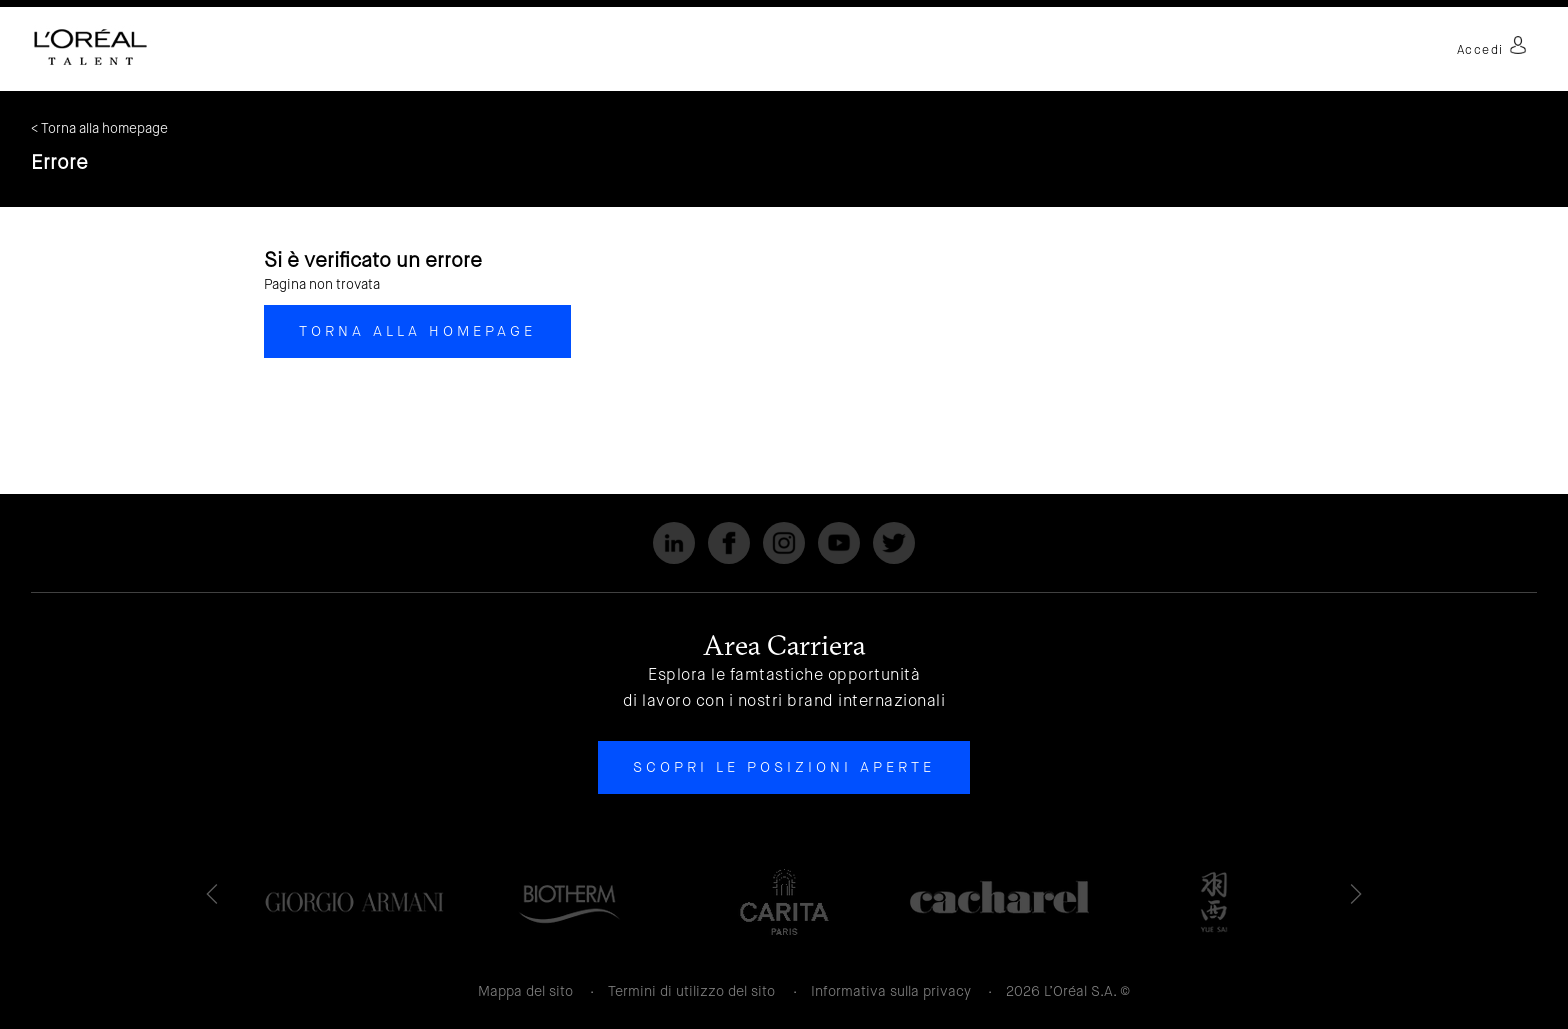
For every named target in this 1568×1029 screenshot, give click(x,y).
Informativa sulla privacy (891, 991)
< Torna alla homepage (99, 128)
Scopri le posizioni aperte (784, 767)
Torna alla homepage (417, 331)
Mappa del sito (525, 991)
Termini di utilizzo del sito (691, 991)
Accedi (1492, 50)
